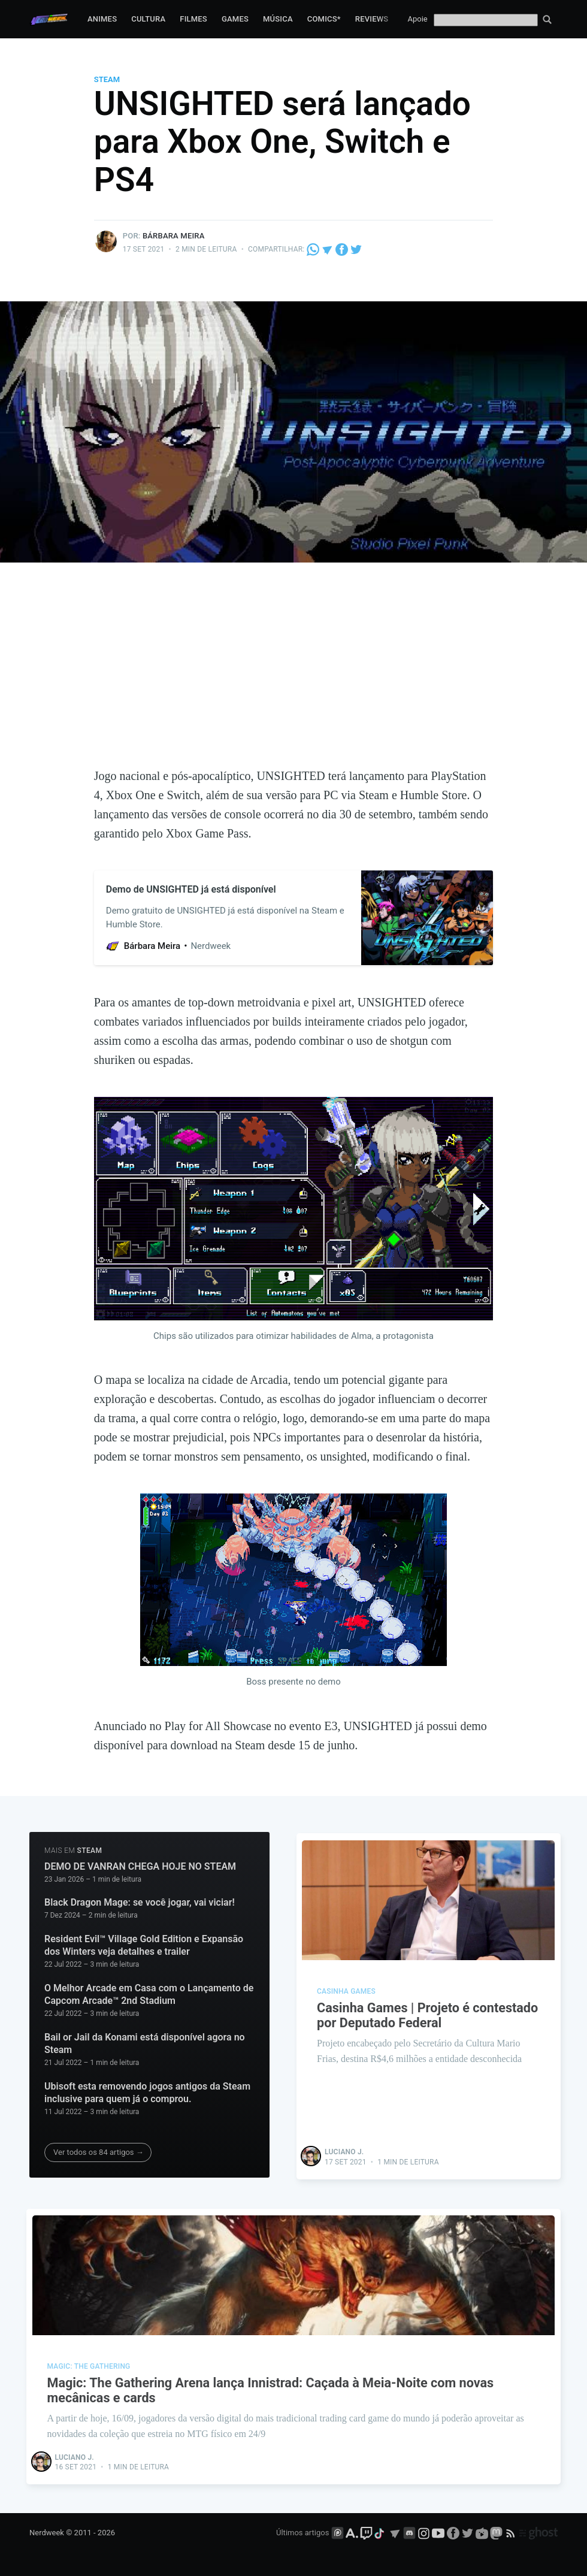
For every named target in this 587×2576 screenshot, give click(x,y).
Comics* (324, 18)
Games (235, 18)
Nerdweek (46, 2532)
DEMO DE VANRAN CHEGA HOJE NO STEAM (140, 1866)
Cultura (148, 18)
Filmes (193, 18)
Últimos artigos (302, 2532)
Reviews (372, 18)
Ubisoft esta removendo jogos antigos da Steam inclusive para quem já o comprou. (147, 2093)
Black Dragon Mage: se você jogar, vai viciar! (139, 1902)
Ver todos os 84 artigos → (98, 2152)
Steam (107, 79)
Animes (102, 18)
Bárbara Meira (174, 235)
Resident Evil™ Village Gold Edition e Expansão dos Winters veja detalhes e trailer (143, 1945)
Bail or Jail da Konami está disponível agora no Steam (144, 2043)
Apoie (418, 18)
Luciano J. (344, 2150)
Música (278, 18)
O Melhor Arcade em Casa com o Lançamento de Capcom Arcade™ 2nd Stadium (148, 1994)
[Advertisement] (293, 676)
